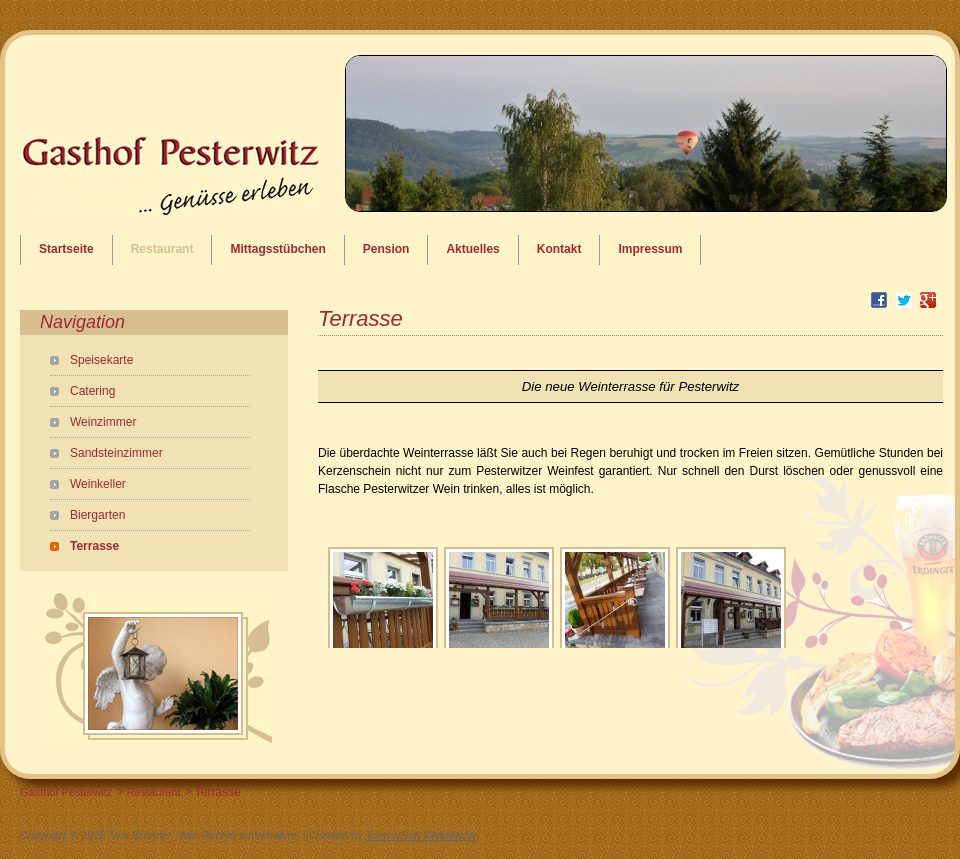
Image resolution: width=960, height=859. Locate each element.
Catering (92, 391)
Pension (386, 249)
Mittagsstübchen (277, 249)
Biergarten (97, 515)
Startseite (66, 249)
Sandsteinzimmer (116, 453)
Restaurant (162, 249)
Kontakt (559, 249)
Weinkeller (98, 484)
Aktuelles (472, 249)
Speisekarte (101, 360)
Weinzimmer (103, 422)
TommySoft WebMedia (420, 835)
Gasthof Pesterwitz (66, 792)
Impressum (650, 249)
